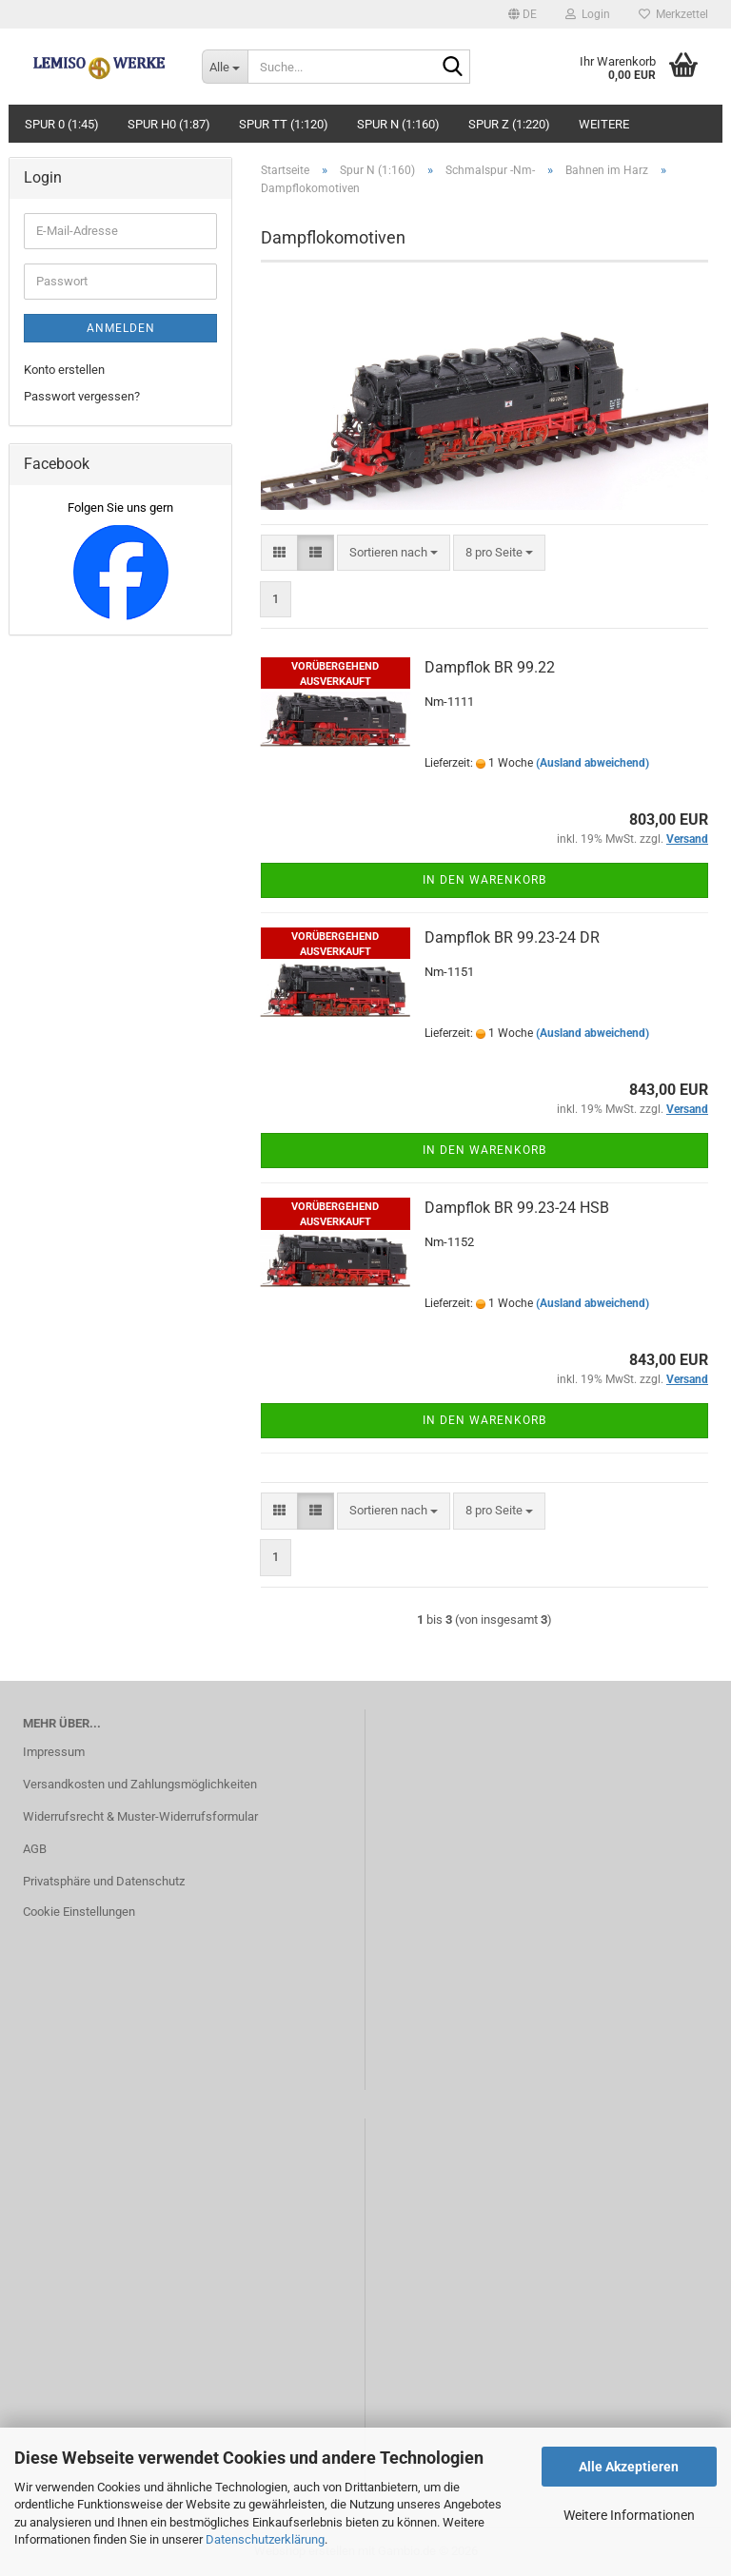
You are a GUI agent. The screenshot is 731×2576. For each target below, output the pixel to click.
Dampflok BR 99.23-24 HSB (517, 1208)
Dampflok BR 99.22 (490, 667)
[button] (522, 14)
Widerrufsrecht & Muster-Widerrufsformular (140, 1816)
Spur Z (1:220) (509, 124)
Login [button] (587, 14)
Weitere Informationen (629, 2515)
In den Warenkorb (484, 880)
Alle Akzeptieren (629, 2466)
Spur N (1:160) (398, 124)
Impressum (54, 1752)
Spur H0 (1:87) (169, 124)
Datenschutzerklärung (265, 2539)
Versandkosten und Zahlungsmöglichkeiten (140, 1784)
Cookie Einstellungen (79, 1911)
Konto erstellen (64, 369)
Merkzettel (673, 14)
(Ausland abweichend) (592, 763)
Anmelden (121, 328)
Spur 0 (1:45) (62, 124)
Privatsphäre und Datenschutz (104, 1881)
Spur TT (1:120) (283, 124)
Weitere (604, 124)
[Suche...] (224, 66)
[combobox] (393, 553)
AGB (35, 1849)
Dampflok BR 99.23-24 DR (512, 937)
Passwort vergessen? (82, 396)
